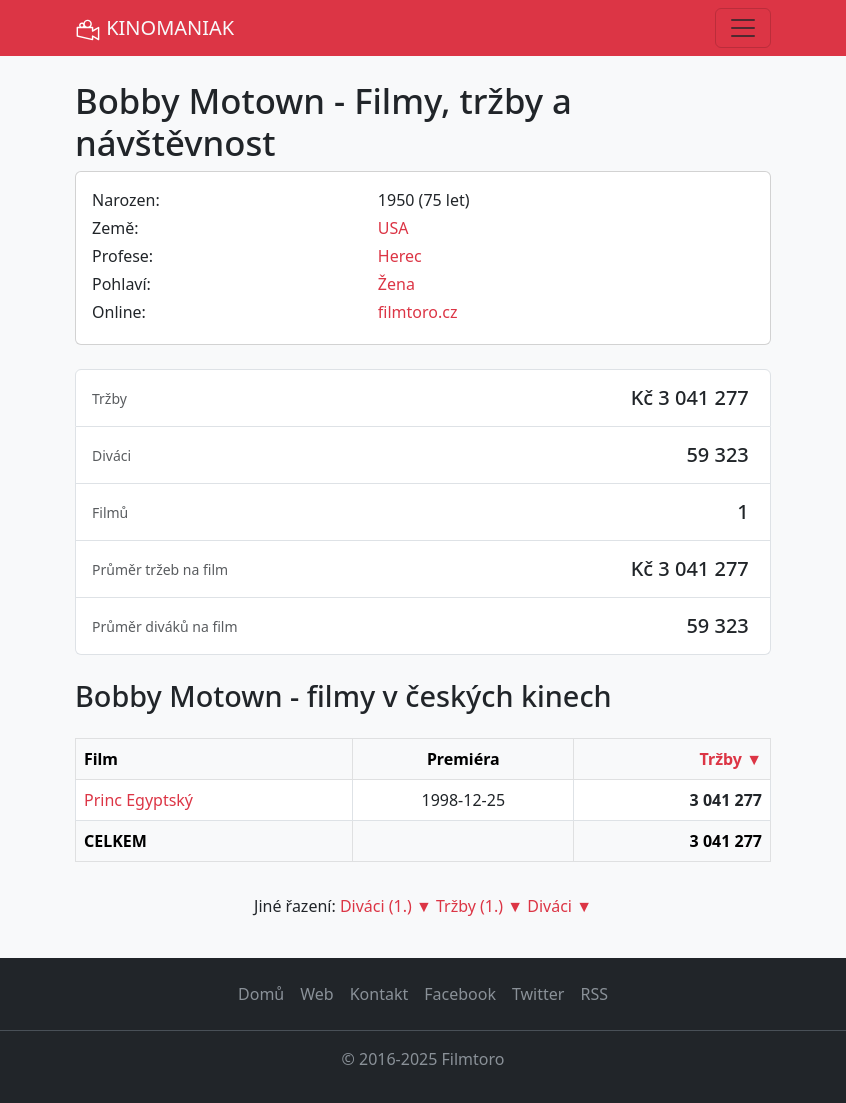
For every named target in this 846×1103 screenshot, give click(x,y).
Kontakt (379, 994)
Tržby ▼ (731, 759)
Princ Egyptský (138, 800)
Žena (396, 284)
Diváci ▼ (559, 906)
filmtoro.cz (418, 312)
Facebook (460, 994)
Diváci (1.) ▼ (386, 906)
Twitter (538, 994)
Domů (261, 994)
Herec (400, 256)
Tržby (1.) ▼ (479, 906)
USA (393, 228)
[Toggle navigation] (743, 28)
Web (316, 994)
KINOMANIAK (154, 28)
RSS (594, 994)
